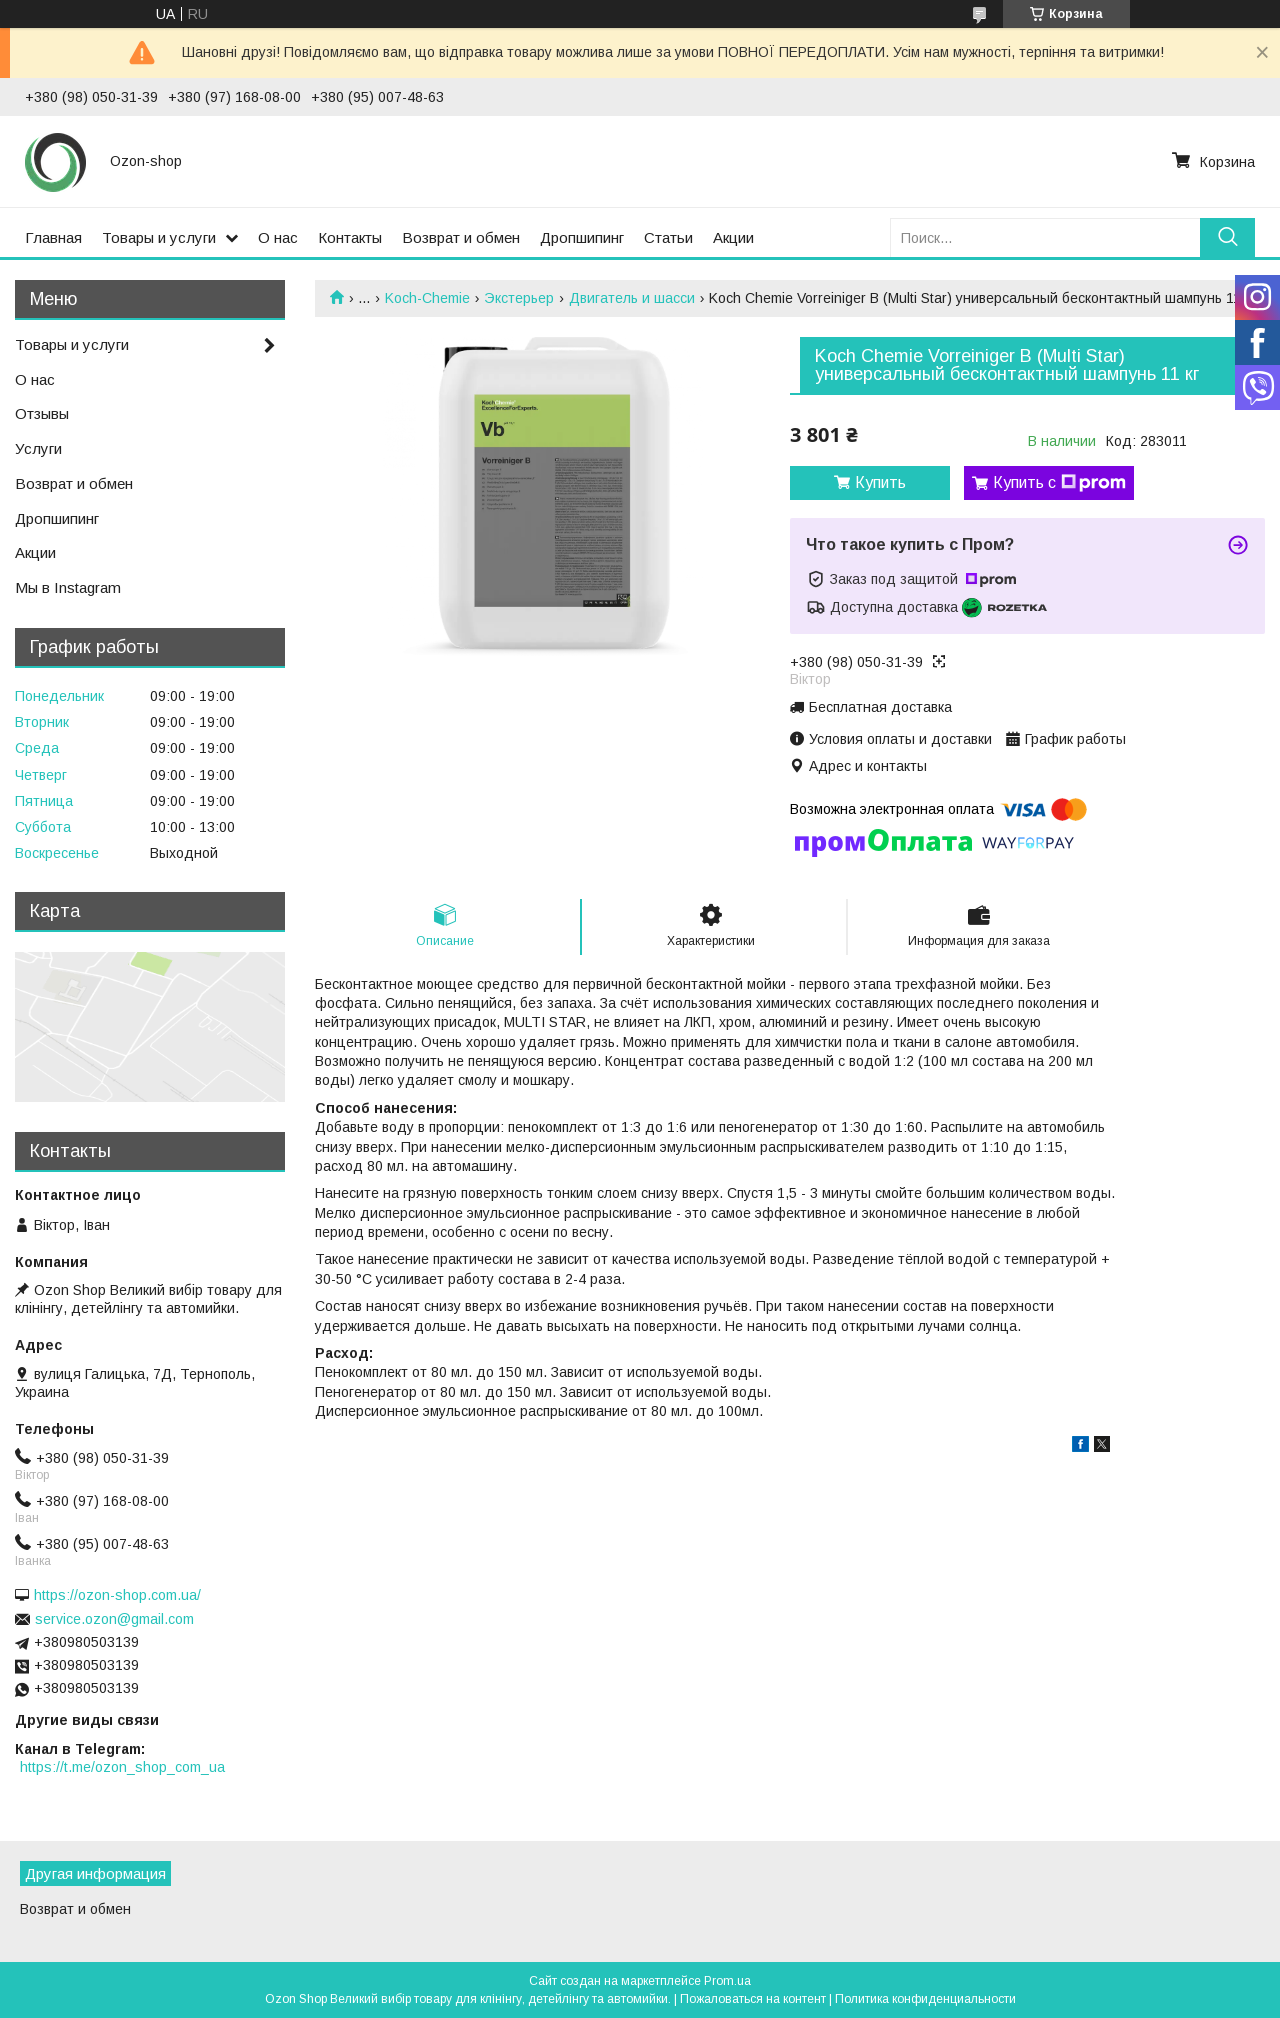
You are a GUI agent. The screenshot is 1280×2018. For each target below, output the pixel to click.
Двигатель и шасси (632, 298)
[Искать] (1227, 237)
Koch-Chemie (427, 298)
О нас (278, 237)
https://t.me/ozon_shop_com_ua (122, 1767)
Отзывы (42, 413)
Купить (880, 482)
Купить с (1059, 483)
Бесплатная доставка (880, 707)
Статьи (668, 237)
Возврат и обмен (461, 237)
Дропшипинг (582, 237)
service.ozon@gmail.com (114, 1619)
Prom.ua (727, 1981)
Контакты (350, 237)
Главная (53, 237)
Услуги (38, 448)
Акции (733, 237)
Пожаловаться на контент (753, 1999)
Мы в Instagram (68, 587)
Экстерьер (519, 298)
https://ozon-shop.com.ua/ (117, 1595)
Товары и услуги (159, 237)
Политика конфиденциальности (925, 1999)
